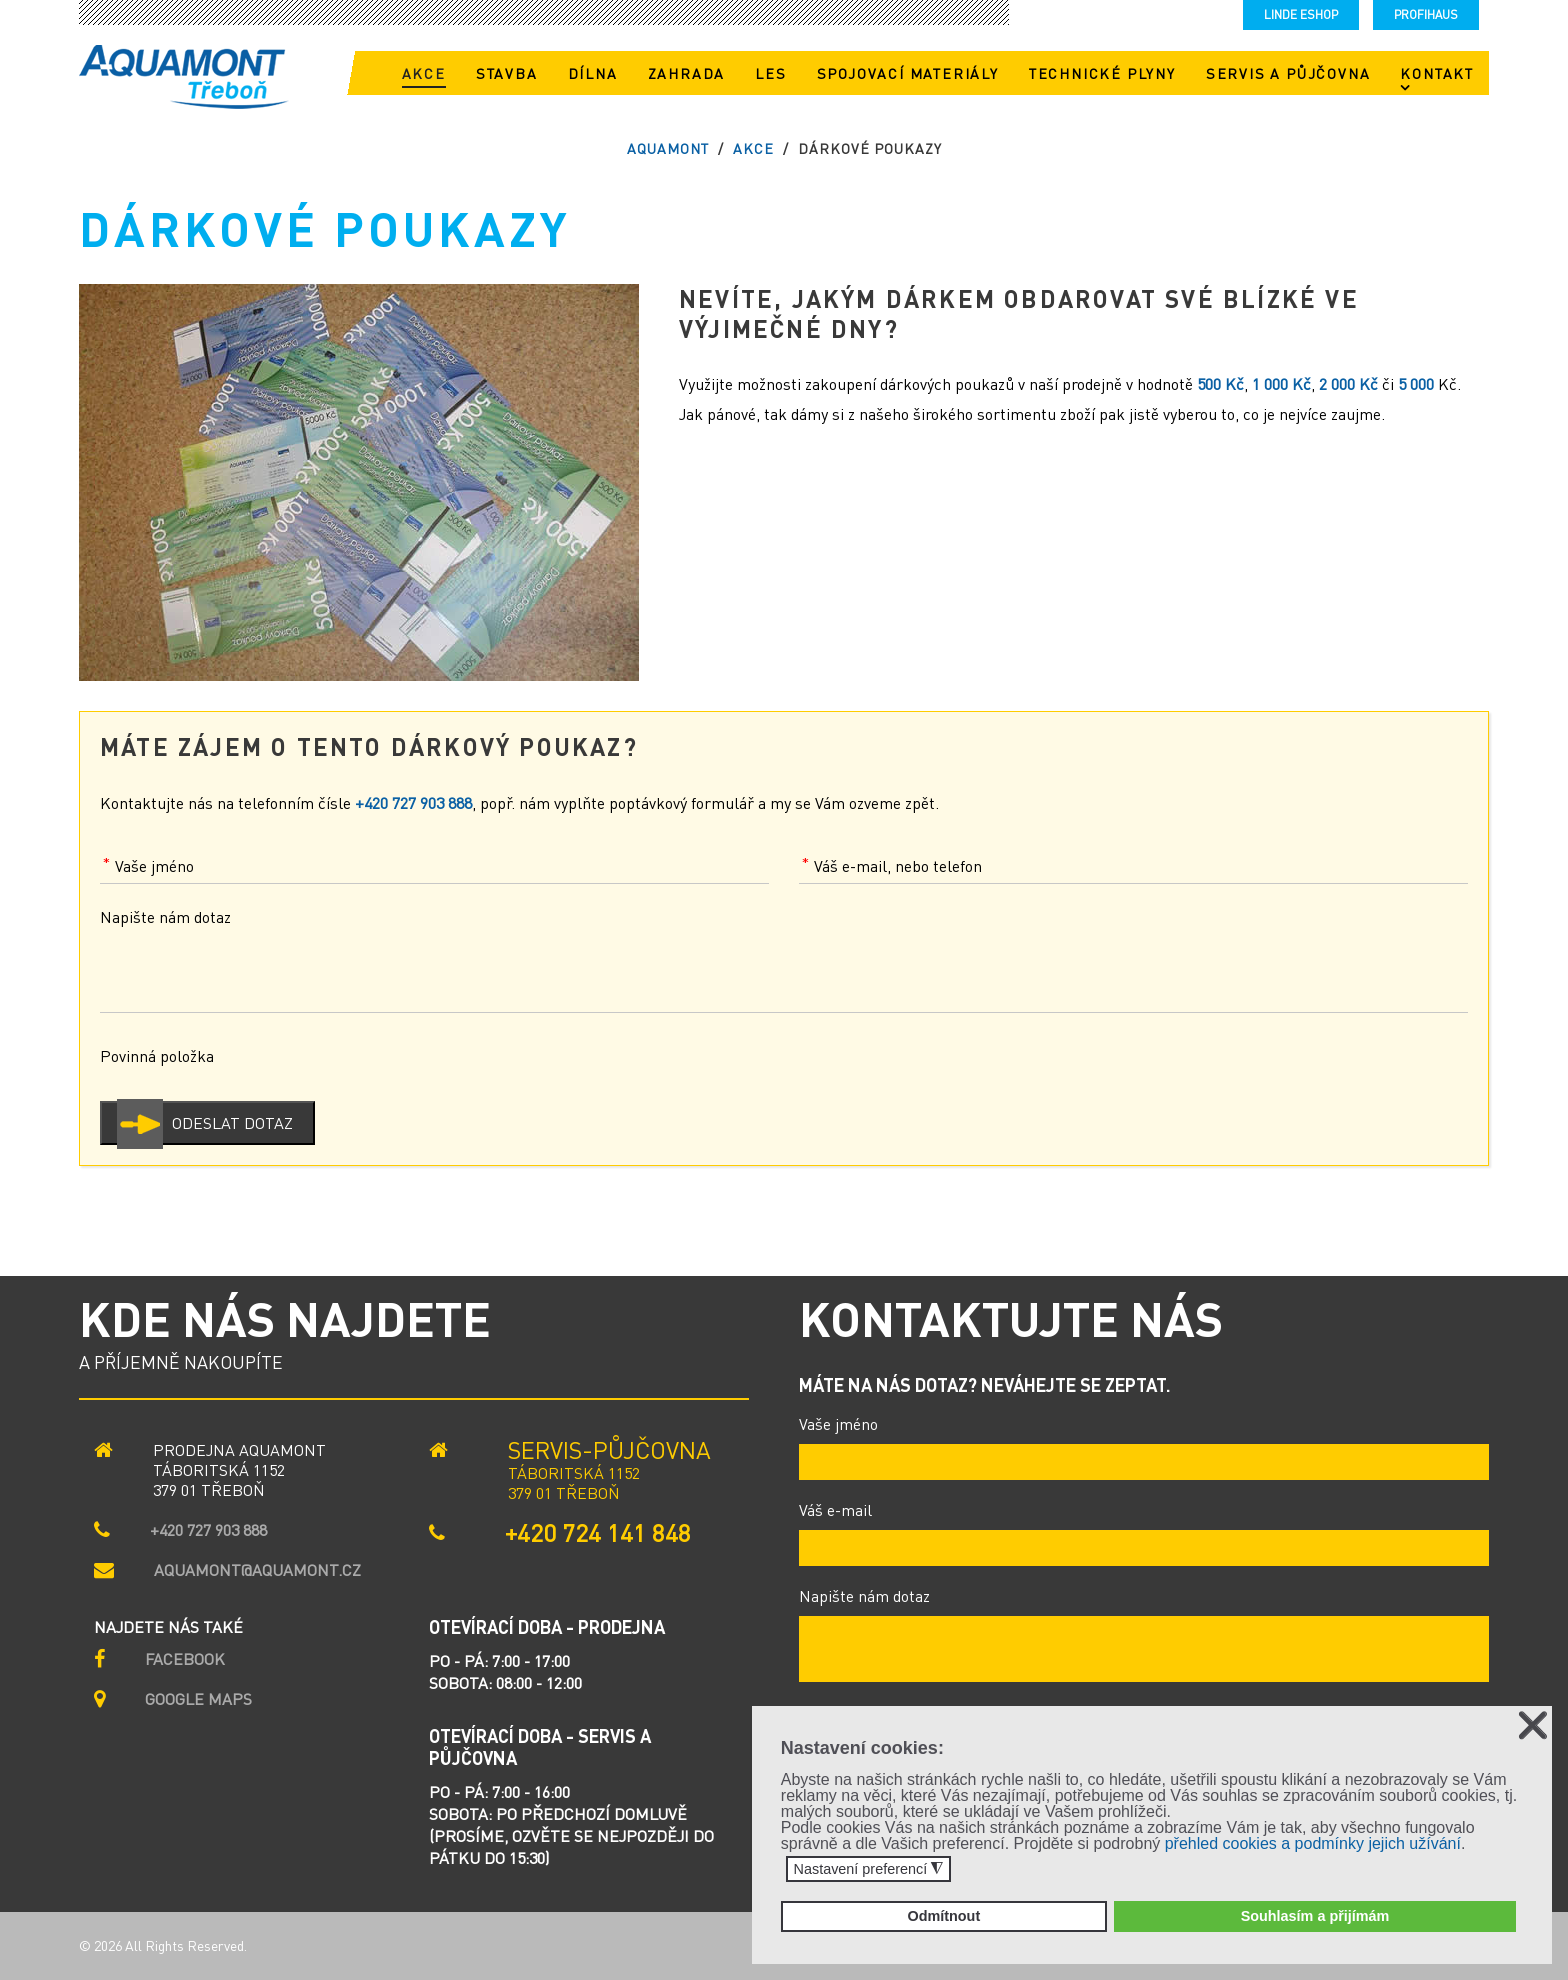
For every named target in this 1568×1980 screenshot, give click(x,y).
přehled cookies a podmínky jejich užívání (1313, 1843)
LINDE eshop (1301, 14)
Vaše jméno (838, 1423)
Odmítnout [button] (943, 1916)
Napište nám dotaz (864, 1595)
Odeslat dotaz (232, 1122)
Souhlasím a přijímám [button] (1315, 1916)
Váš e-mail (835, 1509)
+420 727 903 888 (208, 1530)
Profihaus (1426, 14)
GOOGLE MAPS (198, 1699)
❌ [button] (1533, 1725)
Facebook (185, 1659)
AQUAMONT (668, 148)
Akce (753, 148)
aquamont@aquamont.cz (257, 1570)
